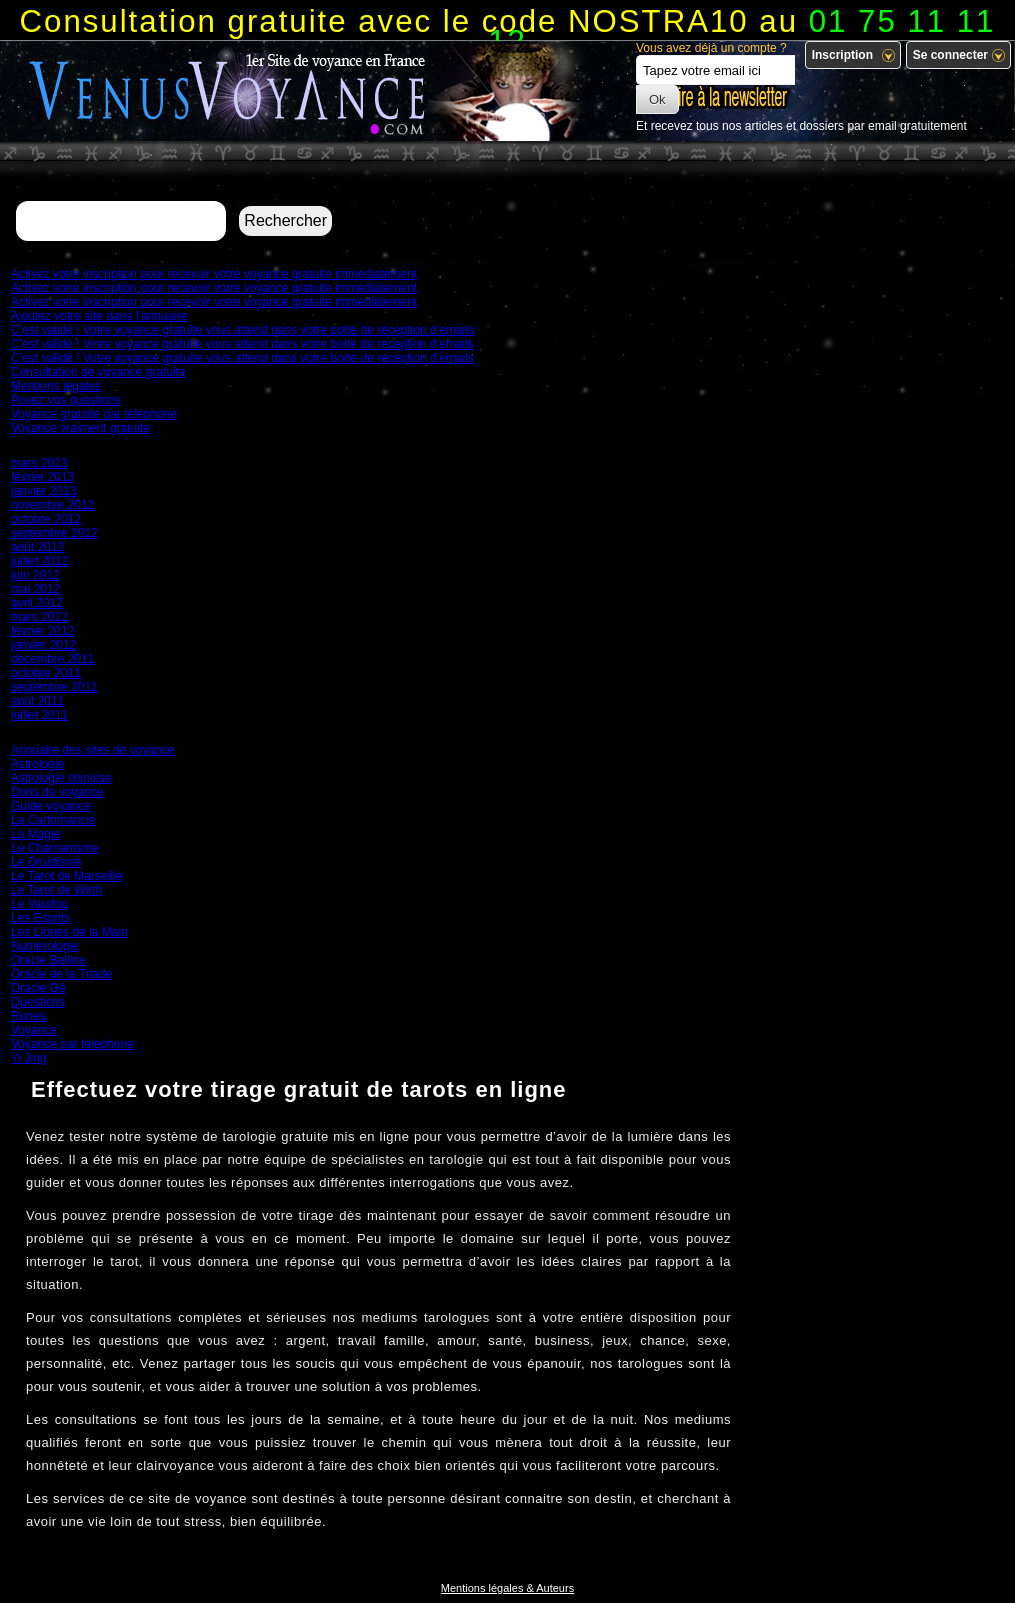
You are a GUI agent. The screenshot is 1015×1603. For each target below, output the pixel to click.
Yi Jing (29, 1058)
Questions (38, 1002)
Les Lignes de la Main (69, 932)
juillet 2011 (39, 715)
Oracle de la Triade (61, 974)
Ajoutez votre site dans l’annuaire (99, 316)
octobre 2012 (46, 519)
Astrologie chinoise (61, 778)
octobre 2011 (46, 673)
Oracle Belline (48, 960)
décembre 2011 (52, 659)
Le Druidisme (46, 862)
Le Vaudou (39, 904)
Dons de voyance (57, 792)
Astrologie (37, 764)
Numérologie (45, 946)
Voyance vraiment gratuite (80, 428)
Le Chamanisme (54, 848)
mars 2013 (39, 463)
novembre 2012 (52, 505)
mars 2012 (39, 617)
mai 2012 (35, 589)
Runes (28, 1016)
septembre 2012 (54, 533)
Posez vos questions (66, 400)
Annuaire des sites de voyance (92, 750)
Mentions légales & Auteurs (507, 1588)
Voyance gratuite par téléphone (94, 414)
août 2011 (37, 701)
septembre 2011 (54, 687)
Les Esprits (40, 918)
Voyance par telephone (72, 1044)
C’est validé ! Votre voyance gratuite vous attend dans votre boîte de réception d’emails (242, 330)
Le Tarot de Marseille (66, 876)
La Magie (35, 834)
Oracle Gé (38, 988)
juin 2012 (35, 575)
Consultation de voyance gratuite (98, 372)
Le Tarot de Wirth (56, 890)
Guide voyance (51, 806)
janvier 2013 (43, 491)
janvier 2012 (43, 645)
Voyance (34, 1030)
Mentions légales (56, 386)
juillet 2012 (39, 561)
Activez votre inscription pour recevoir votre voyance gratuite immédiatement (214, 274)
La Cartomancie (53, 820)
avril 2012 (37, 603)
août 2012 (37, 547)
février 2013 (42, 477)
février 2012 (42, 631)
